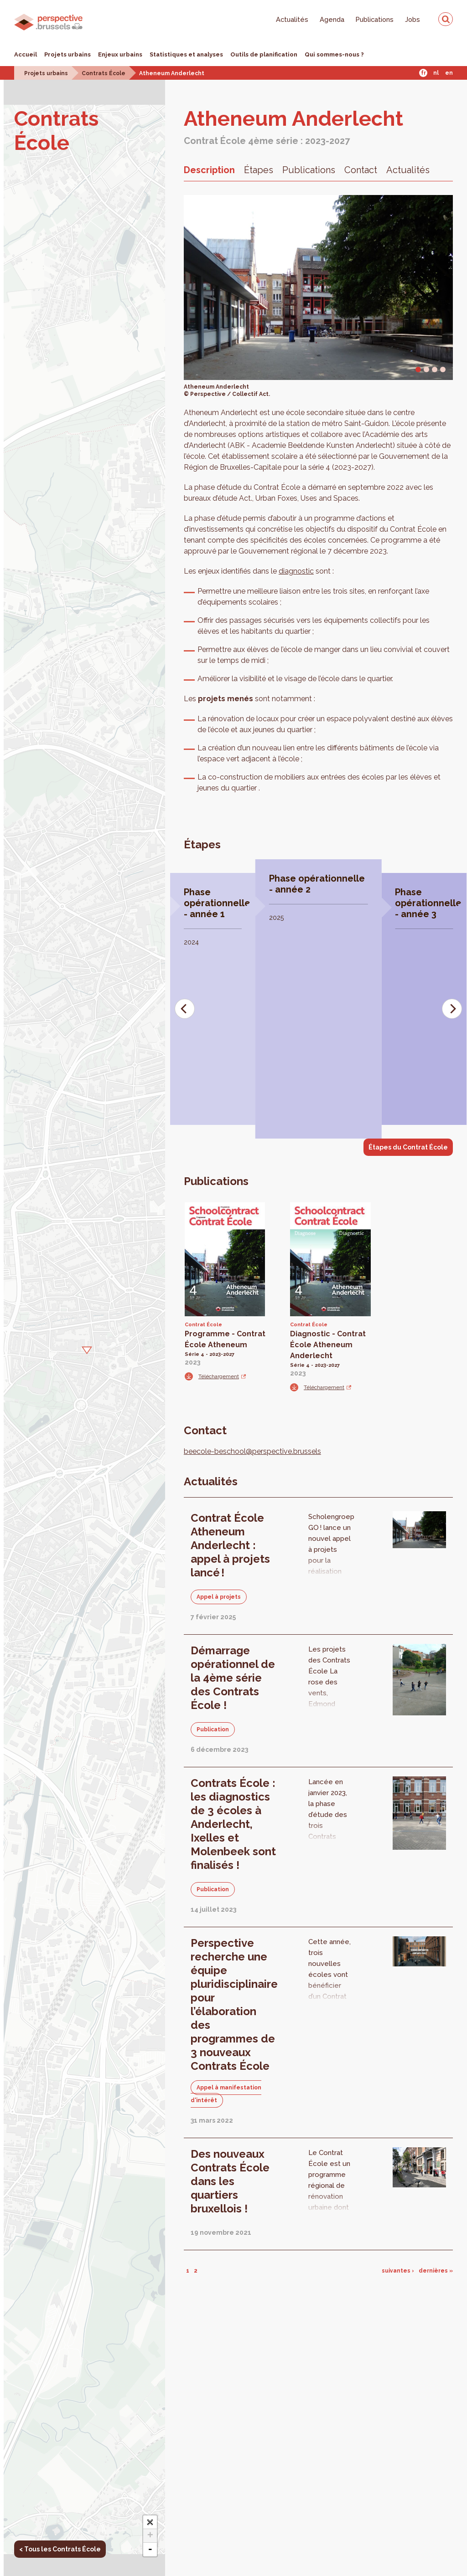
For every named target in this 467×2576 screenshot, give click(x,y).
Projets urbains (67, 54)
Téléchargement (218, 1376)
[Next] (452, 1009)
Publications (375, 19)
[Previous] (185, 1009)
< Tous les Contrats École (60, 2549)
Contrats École (103, 73)
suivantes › (398, 2271)
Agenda (332, 19)
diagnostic (296, 571)
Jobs (412, 19)
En (449, 73)
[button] (84, 1349)
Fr (423, 73)
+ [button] (150, 2536)
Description (209, 169)
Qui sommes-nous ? (334, 54)
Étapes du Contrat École (408, 1147)
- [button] (150, 2549)
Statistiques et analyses (186, 54)
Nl (436, 73)
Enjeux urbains (120, 54)
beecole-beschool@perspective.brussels (252, 1451)
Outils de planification (263, 54)
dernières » (436, 2271)
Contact (360, 169)
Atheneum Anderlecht (171, 73)
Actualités (292, 19)
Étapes (258, 169)
